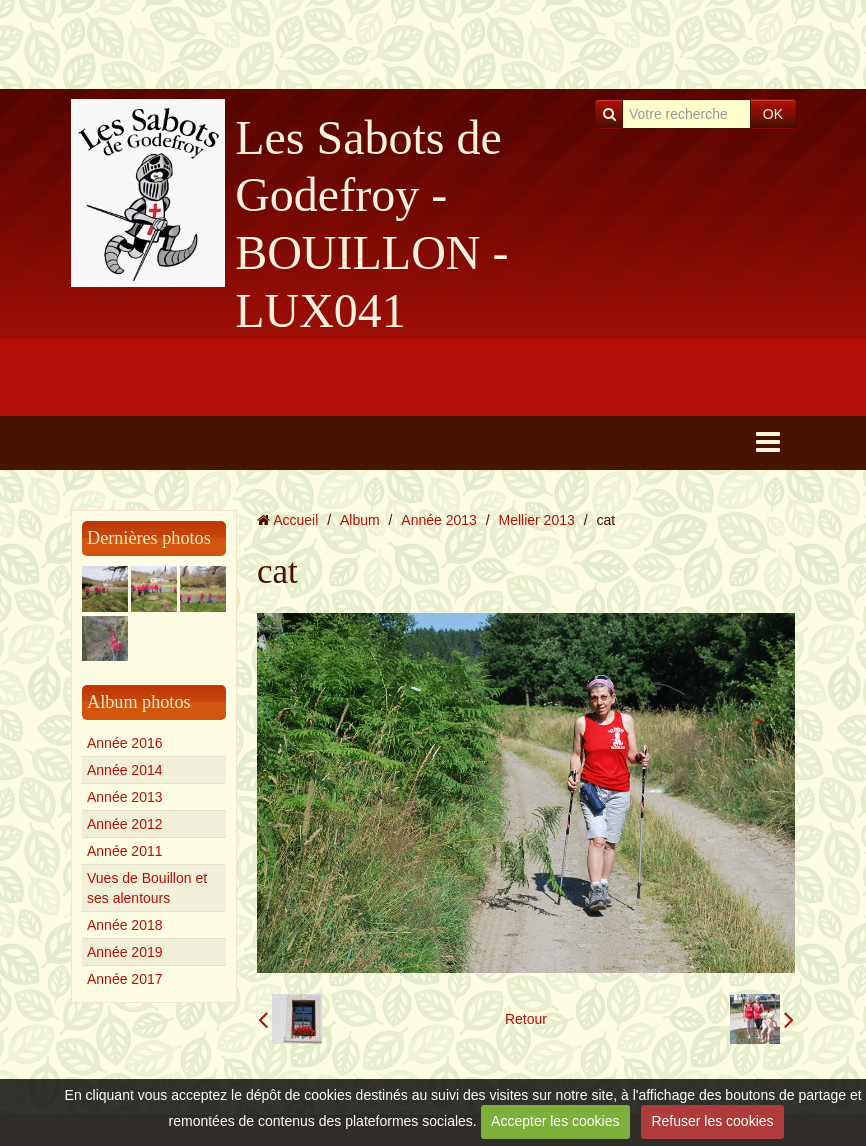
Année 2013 (125, 797)
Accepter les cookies (555, 1121)
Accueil (295, 520)
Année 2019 (125, 952)
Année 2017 (125, 979)
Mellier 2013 (537, 520)
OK (773, 114)
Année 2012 (125, 824)
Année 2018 (125, 925)
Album (360, 520)
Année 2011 (125, 851)
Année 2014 (125, 770)
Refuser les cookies (712, 1121)
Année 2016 (125, 743)
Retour (526, 1019)
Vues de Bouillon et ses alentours (147, 888)
